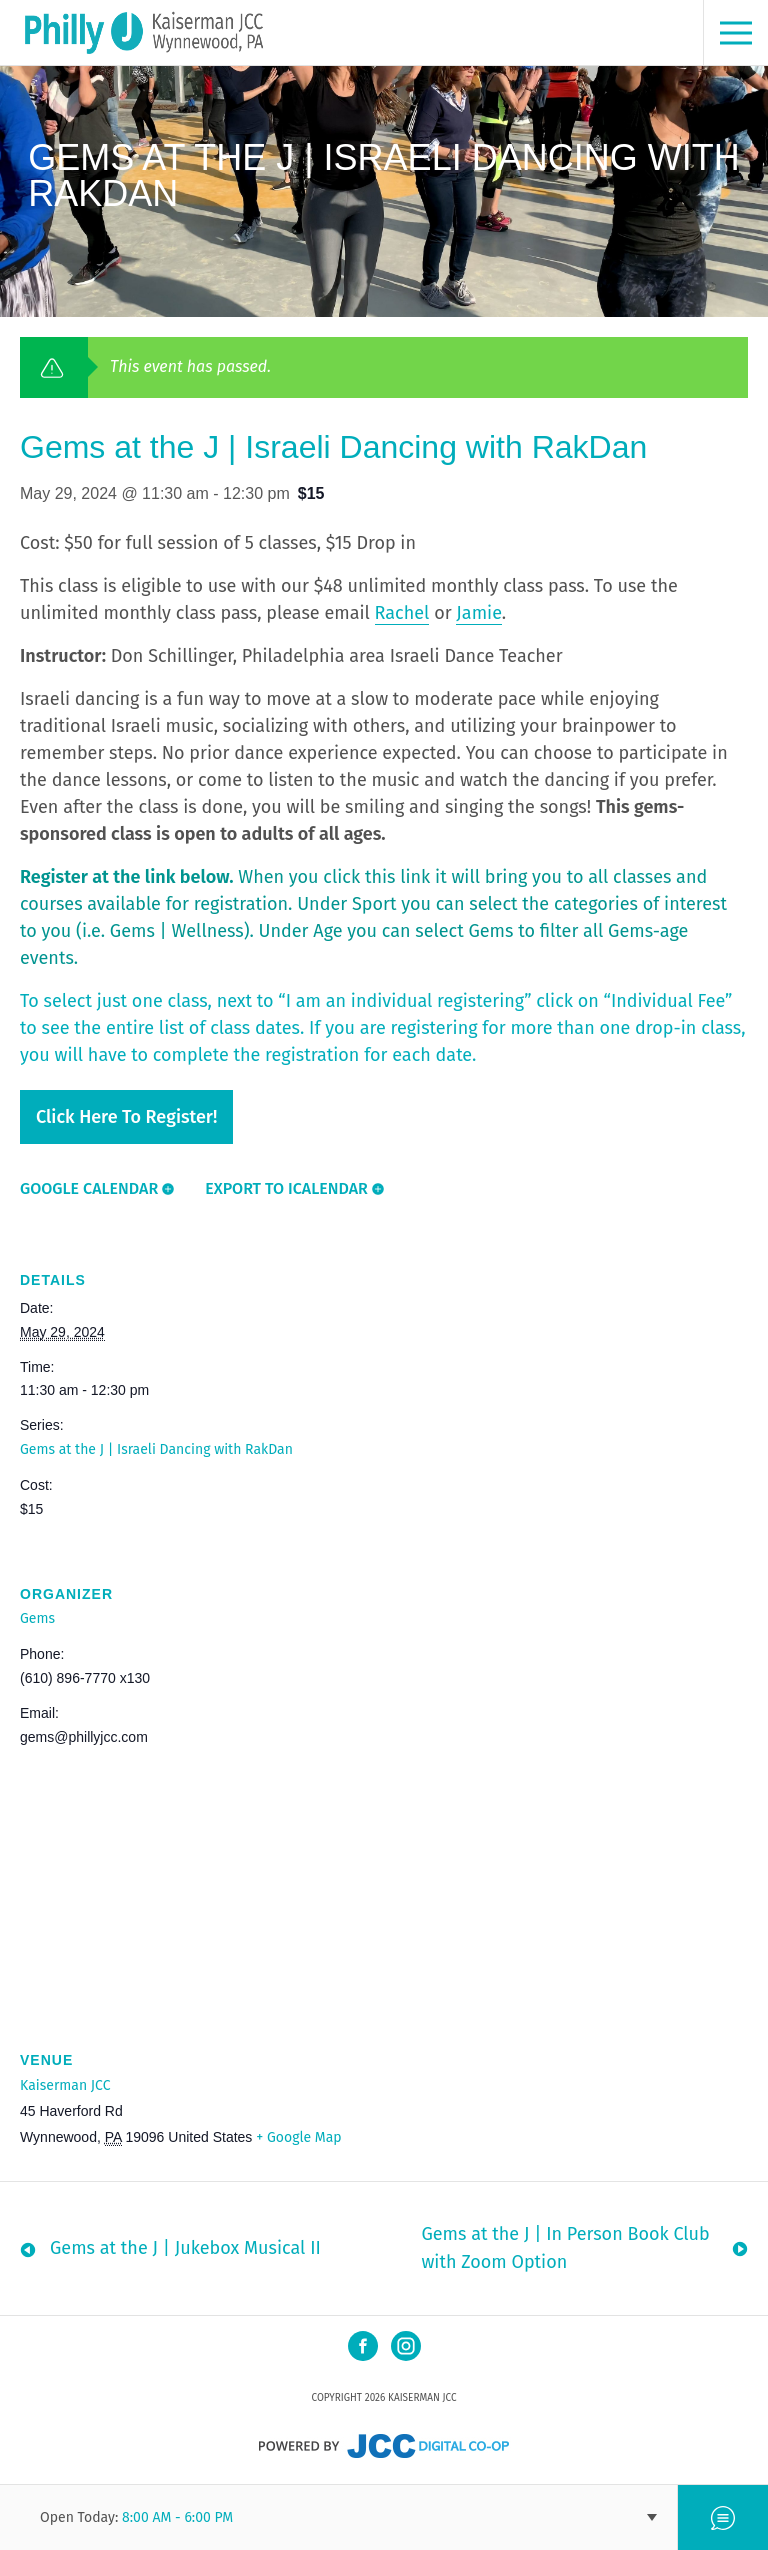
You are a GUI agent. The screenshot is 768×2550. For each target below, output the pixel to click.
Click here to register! (126, 1117)
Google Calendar (89, 1188)
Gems (37, 1618)
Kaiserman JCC (65, 2085)
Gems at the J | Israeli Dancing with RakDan (156, 1449)
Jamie (478, 613)
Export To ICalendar (286, 1188)
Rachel (402, 613)
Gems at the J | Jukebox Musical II (185, 2248)
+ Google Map (298, 2137)
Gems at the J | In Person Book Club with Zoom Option (565, 2248)
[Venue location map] (384, 1880)
